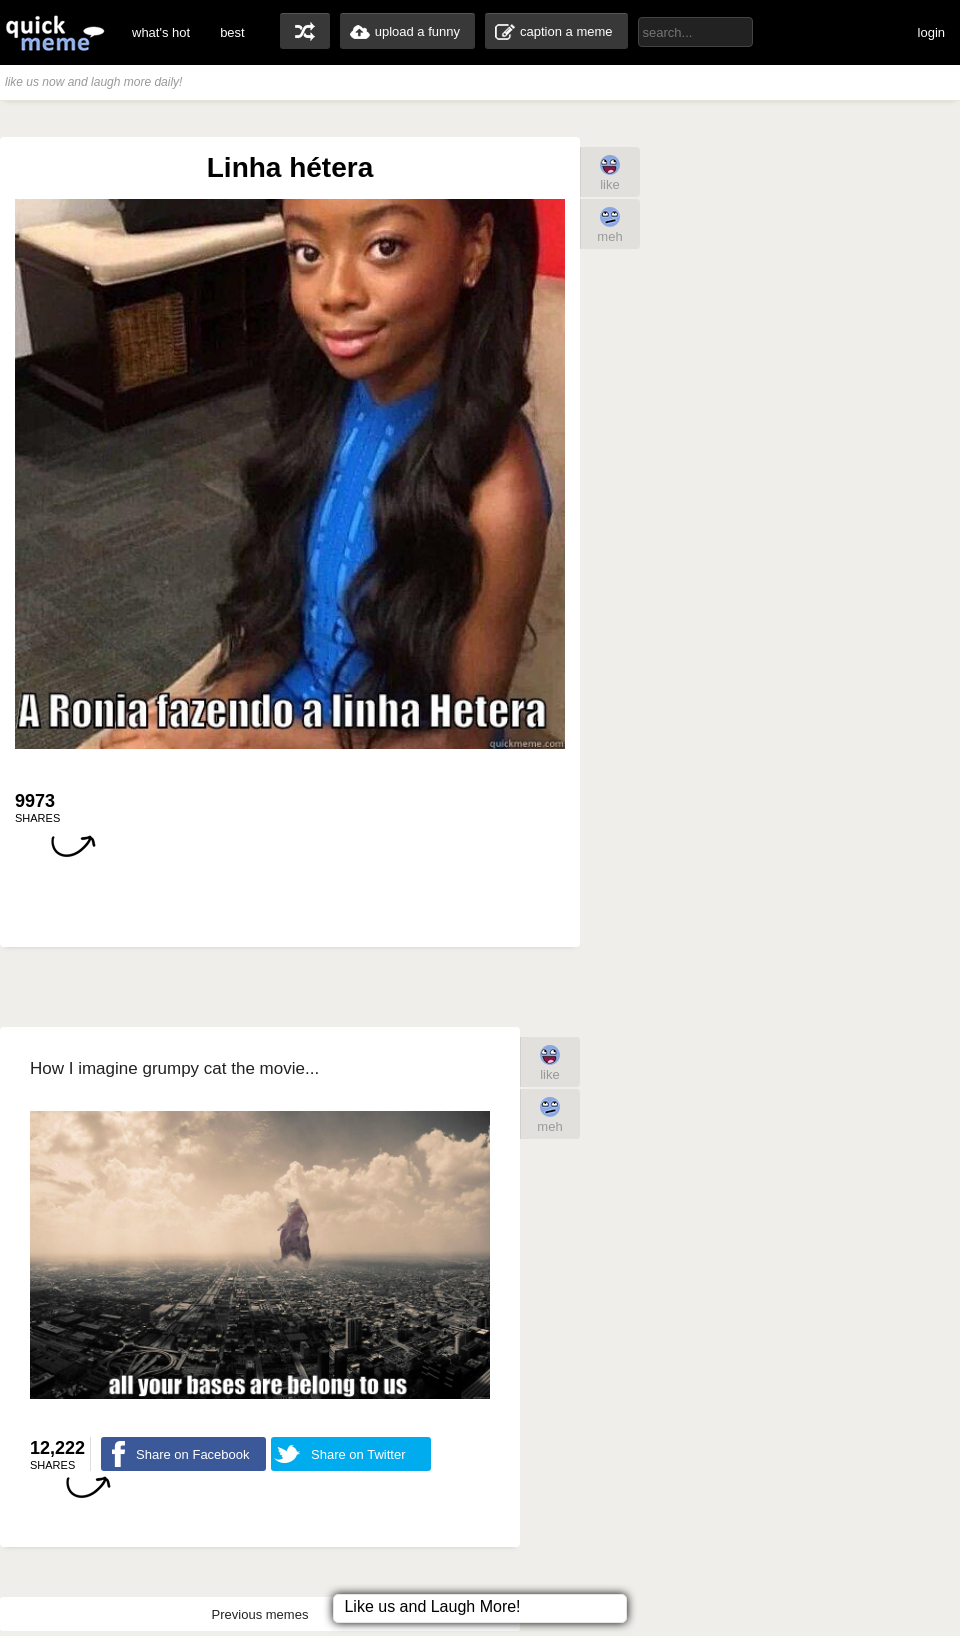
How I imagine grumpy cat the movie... (174, 1068)
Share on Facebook (192, 1454)
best (232, 32)
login (931, 32)
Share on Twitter (358, 1454)
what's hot (161, 32)
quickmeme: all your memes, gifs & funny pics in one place (55, 32)
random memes (305, 31)
